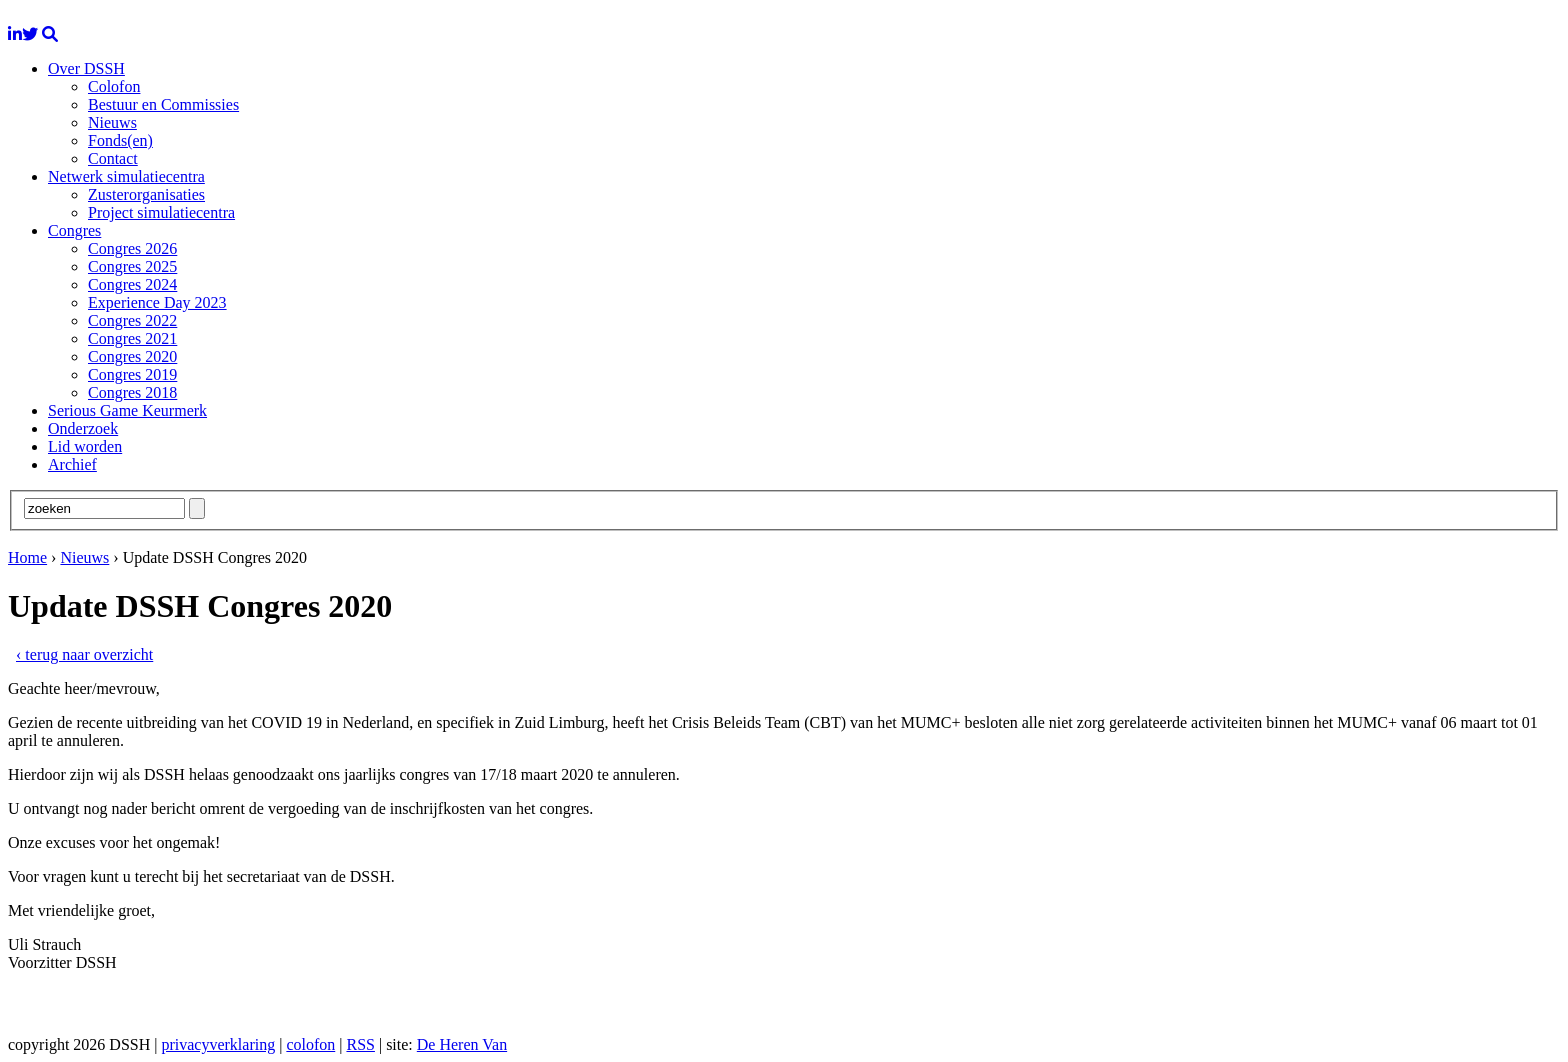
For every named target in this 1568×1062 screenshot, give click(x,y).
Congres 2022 (132, 320)
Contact (113, 158)
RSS (360, 1044)
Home (27, 557)
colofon (310, 1044)
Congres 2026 (132, 248)
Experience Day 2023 (157, 302)
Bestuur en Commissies (163, 104)
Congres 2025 (132, 266)
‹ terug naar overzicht (84, 654)
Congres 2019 (132, 374)
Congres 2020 (132, 356)
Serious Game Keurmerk (127, 410)
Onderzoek (83, 428)
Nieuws (112, 122)
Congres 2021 (132, 338)
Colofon (114, 86)
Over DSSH (86, 68)
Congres (74, 230)
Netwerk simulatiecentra (126, 176)
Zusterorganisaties (146, 194)
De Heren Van (462, 1044)
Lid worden (85, 446)
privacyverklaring (218, 1044)
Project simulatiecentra (161, 212)
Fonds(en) (120, 140)
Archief (72, 464)
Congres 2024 (132, 284)
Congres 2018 (132, 392)
